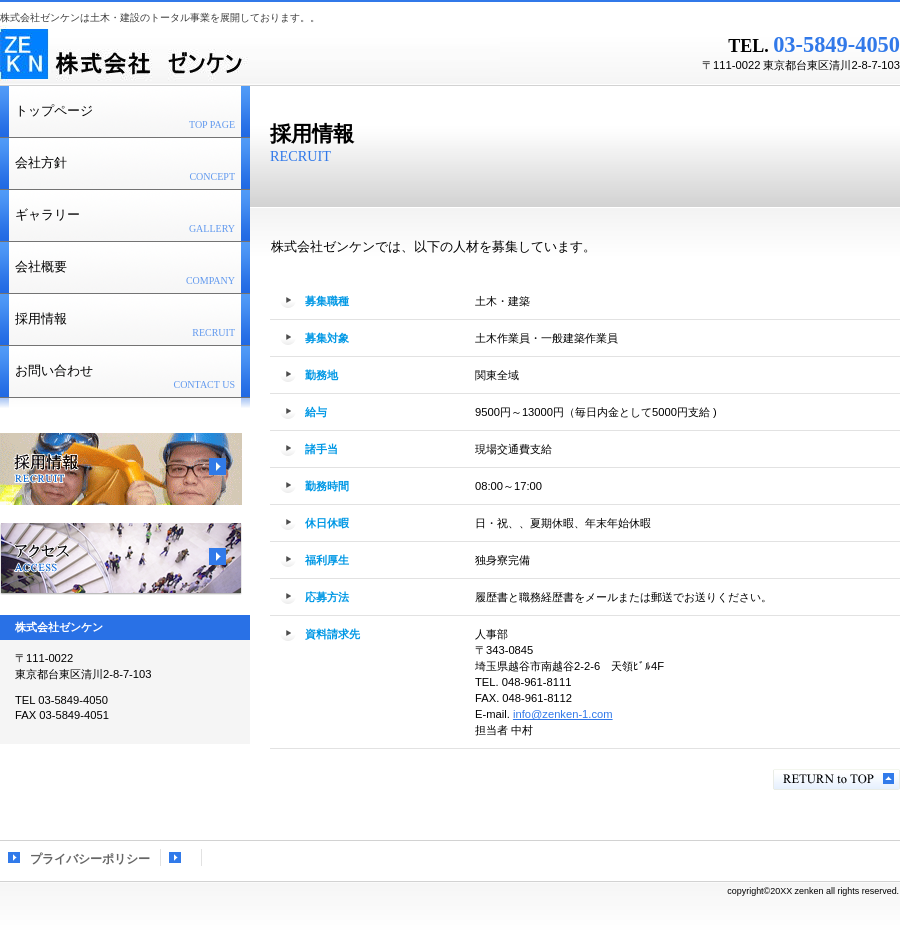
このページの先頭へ (836, 779)
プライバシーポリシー (90, 859)
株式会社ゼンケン (250, 55)
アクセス (121, 559)
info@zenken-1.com (563, 714)
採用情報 (121, 469)
